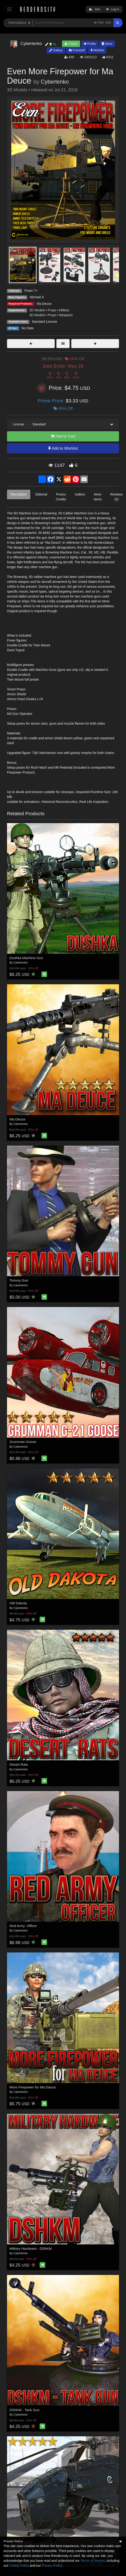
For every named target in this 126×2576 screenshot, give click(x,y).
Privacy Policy (52, 2565)
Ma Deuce (44, 303)
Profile (90, 43)
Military (64, 310)
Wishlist (97, 50)
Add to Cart (63, 436)
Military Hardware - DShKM (31, 2248)
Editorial (41, 494)
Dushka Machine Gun (26, 958)
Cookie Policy (19, 2565)
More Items (98, 496)
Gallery (56, 50)
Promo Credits (61, 496)
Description (18, 494)
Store (107, 43)
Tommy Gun (19, 1280)
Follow (71, 43)
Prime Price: (52, 400)
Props (52, 310)
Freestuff (77, 50)
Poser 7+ (30, 290)
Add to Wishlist (63, 448)
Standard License (44, 321)
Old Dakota (18, 1603)
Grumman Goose (23, 1442)
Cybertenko (55, 82)
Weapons (66, 315)
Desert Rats (19, 1764)
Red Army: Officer (23, 1926)
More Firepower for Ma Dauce (33, 2087)
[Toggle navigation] (9, 9)
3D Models (37, 310)
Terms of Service (93, 2560)
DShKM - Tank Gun (25, 2410)
